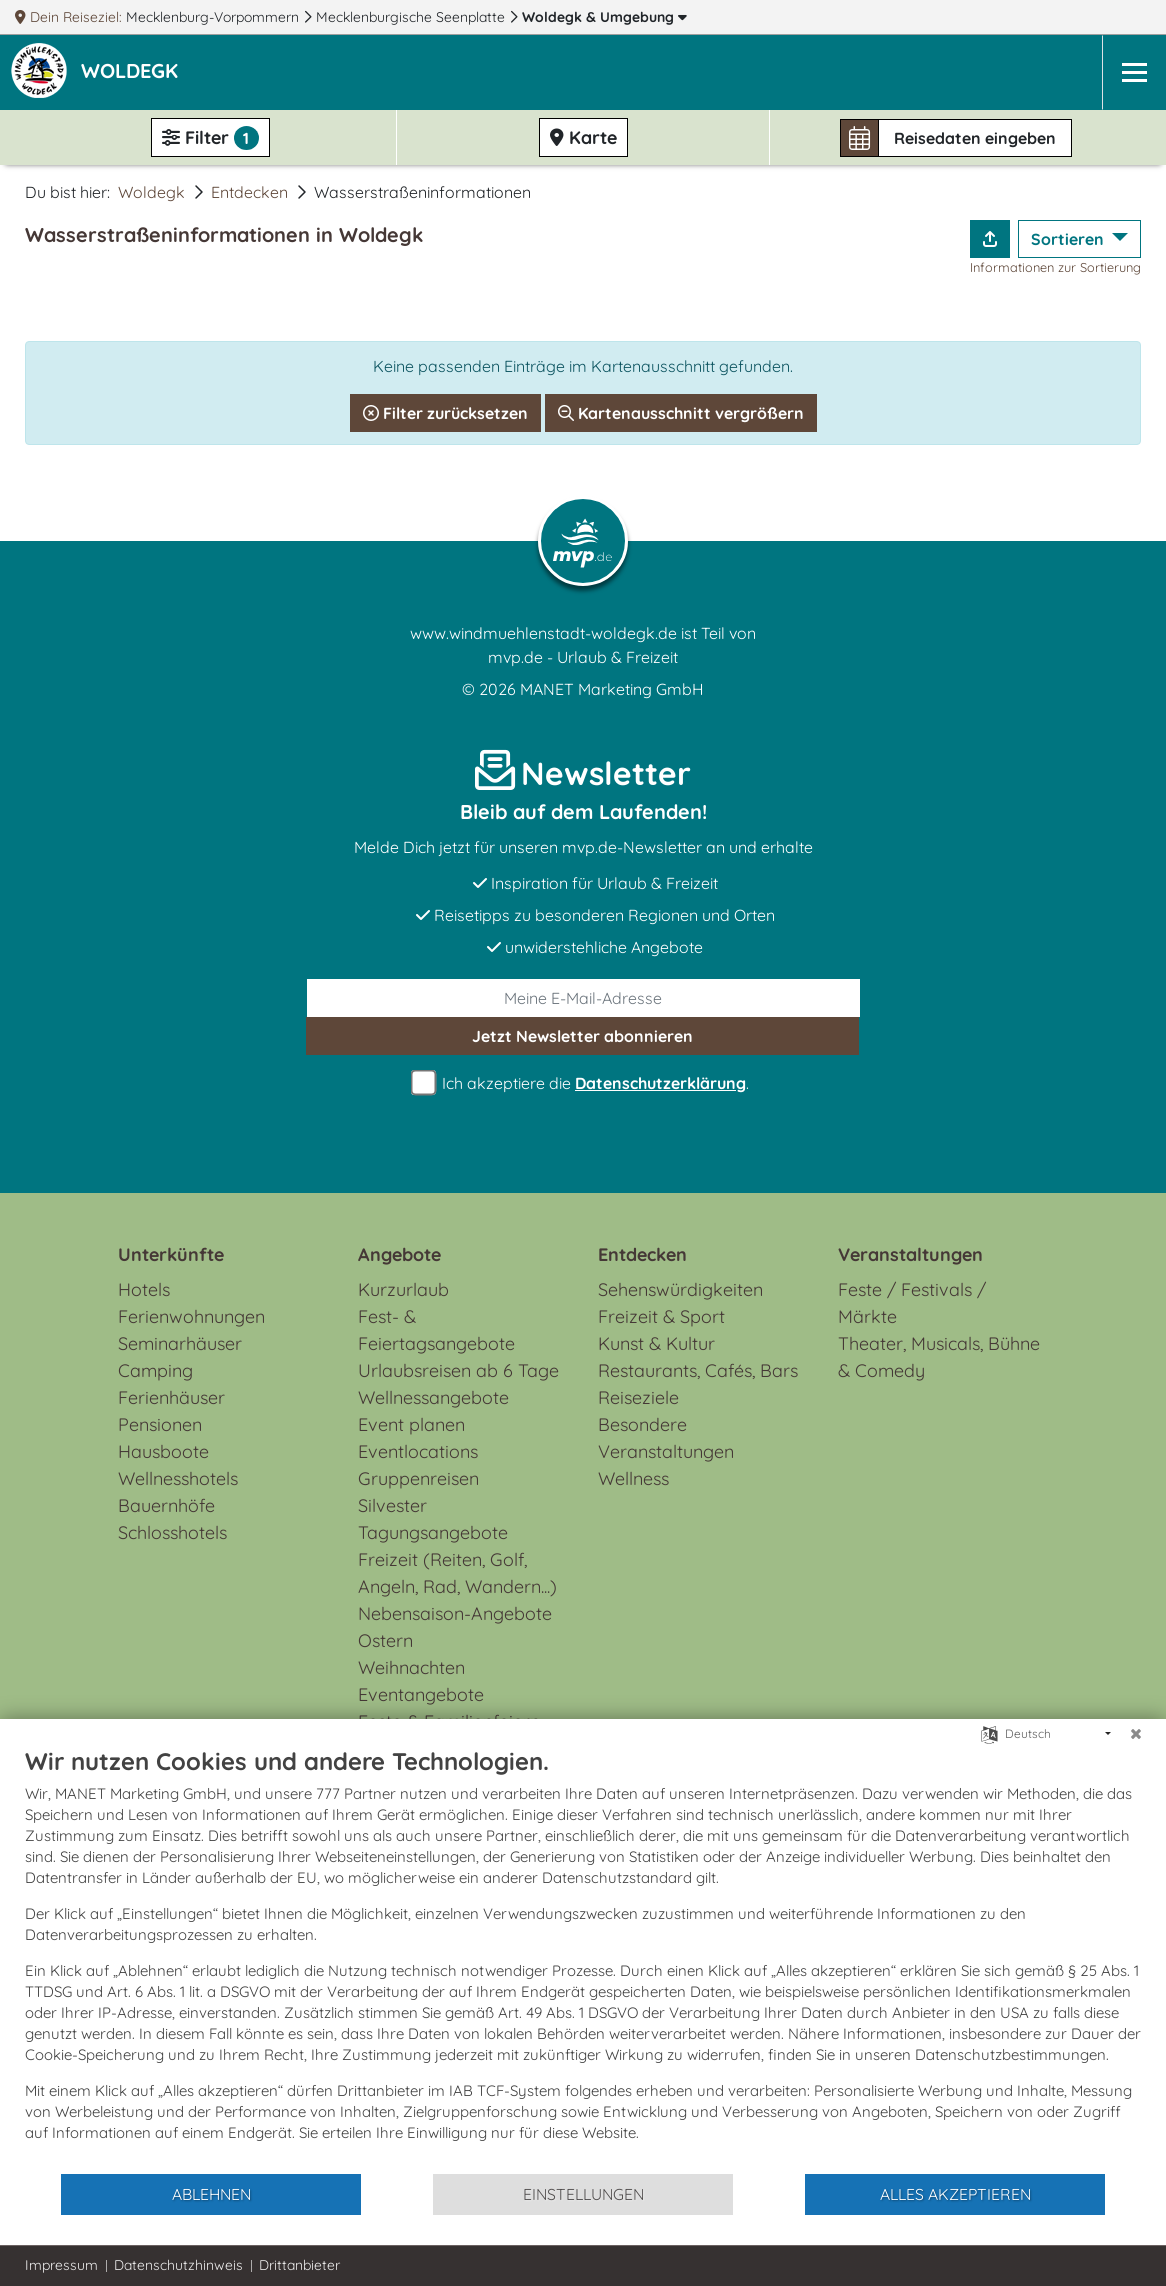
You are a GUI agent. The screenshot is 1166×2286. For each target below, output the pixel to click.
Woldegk (604, 17)
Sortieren (1069, 239)
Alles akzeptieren (955, 2194)
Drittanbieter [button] (299, 2265)
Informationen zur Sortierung (1055, 267)
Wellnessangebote (433, 1397)
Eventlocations (418, 1451)
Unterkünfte (171, 1254)
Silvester (392, 1505)
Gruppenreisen (418, 1478)
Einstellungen (583, 2194)
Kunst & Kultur (656, 1343)
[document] (583, 1959)
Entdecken (249, 192)
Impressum (61, 2265)
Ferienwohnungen (191, 1316)
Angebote (399, 1254)
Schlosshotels (172, 1532)
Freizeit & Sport (661, 1316)
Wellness (633, 1478)
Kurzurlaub (403, 1289)
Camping (155, 1370)
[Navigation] (1134, 72)
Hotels (144, 1289)
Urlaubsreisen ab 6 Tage (458, 1370)
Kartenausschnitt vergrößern (681, 413)
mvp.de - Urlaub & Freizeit (583, 657)
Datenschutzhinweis (178, 2265)
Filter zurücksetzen (445, 413)
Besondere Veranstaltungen (666, 1438)
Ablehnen (211, 2194)
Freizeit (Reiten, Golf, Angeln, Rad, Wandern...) (457, 1573)
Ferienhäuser (171, 1397)
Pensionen (160, 1424)
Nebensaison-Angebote (455, 1613)
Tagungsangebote (433, 1532)
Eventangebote (421, 1694)
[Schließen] (1136, 1734)
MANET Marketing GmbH (612, 689)
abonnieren (582, 1036)
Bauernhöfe (166, 1505)
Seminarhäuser (180, 1343)
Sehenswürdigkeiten (680, 1289)
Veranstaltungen (910, 1254)
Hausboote (163, 1451)
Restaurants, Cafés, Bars (698, 1370)
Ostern (385, 1640)
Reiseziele (638, 1397)
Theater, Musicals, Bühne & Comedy (939, 1357)
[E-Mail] (583, 998)
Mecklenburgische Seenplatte (412, 17)
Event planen (411, 1424)
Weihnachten (411, 1667)
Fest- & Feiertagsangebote (436, 1330)
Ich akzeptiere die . (583, 1083)
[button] (133, 73)
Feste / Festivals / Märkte (912, 1303)
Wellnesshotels (178, 1478)
